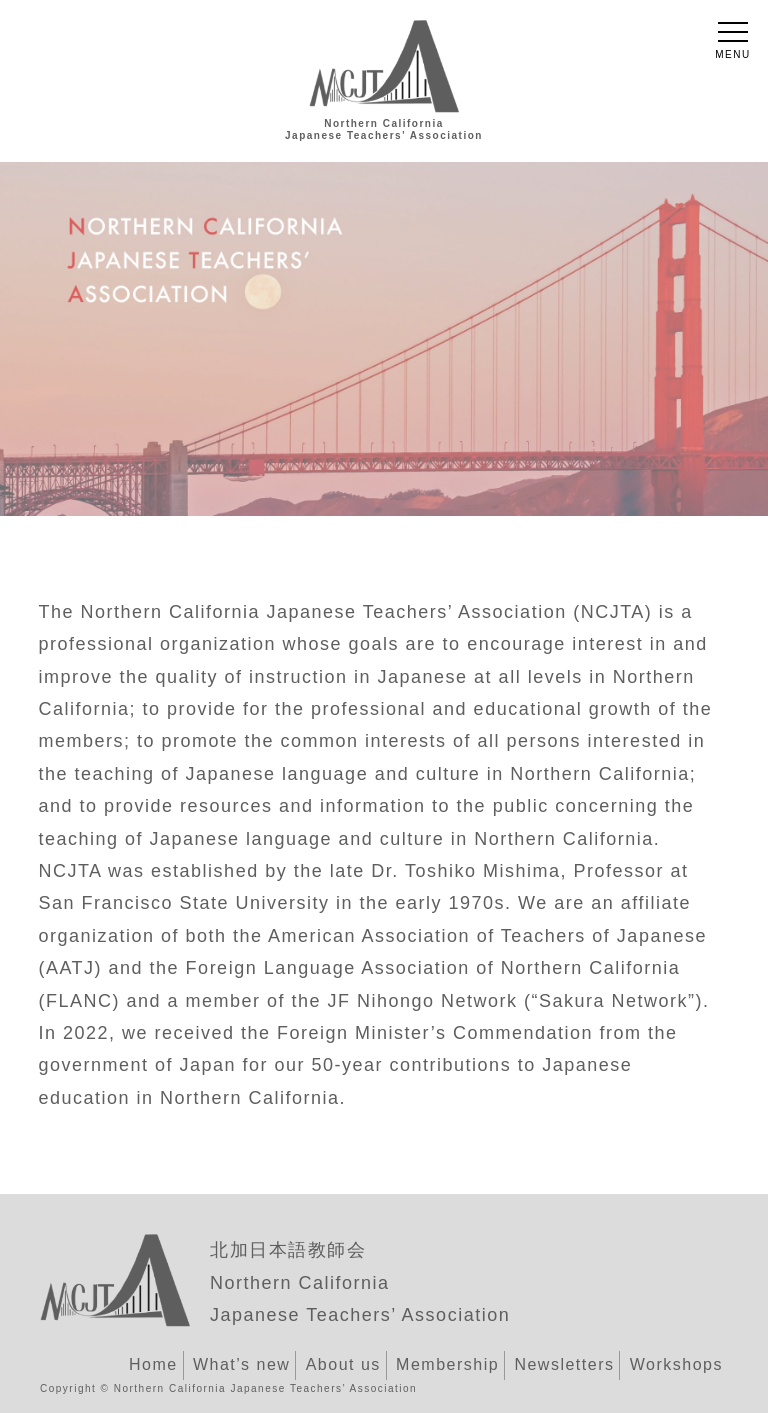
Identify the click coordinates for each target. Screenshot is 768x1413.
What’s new (241, 1364)
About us (343, 1364)
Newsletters (564, 1364)
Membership (447, 1364)
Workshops (676, 1364)
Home (153, 1364)
